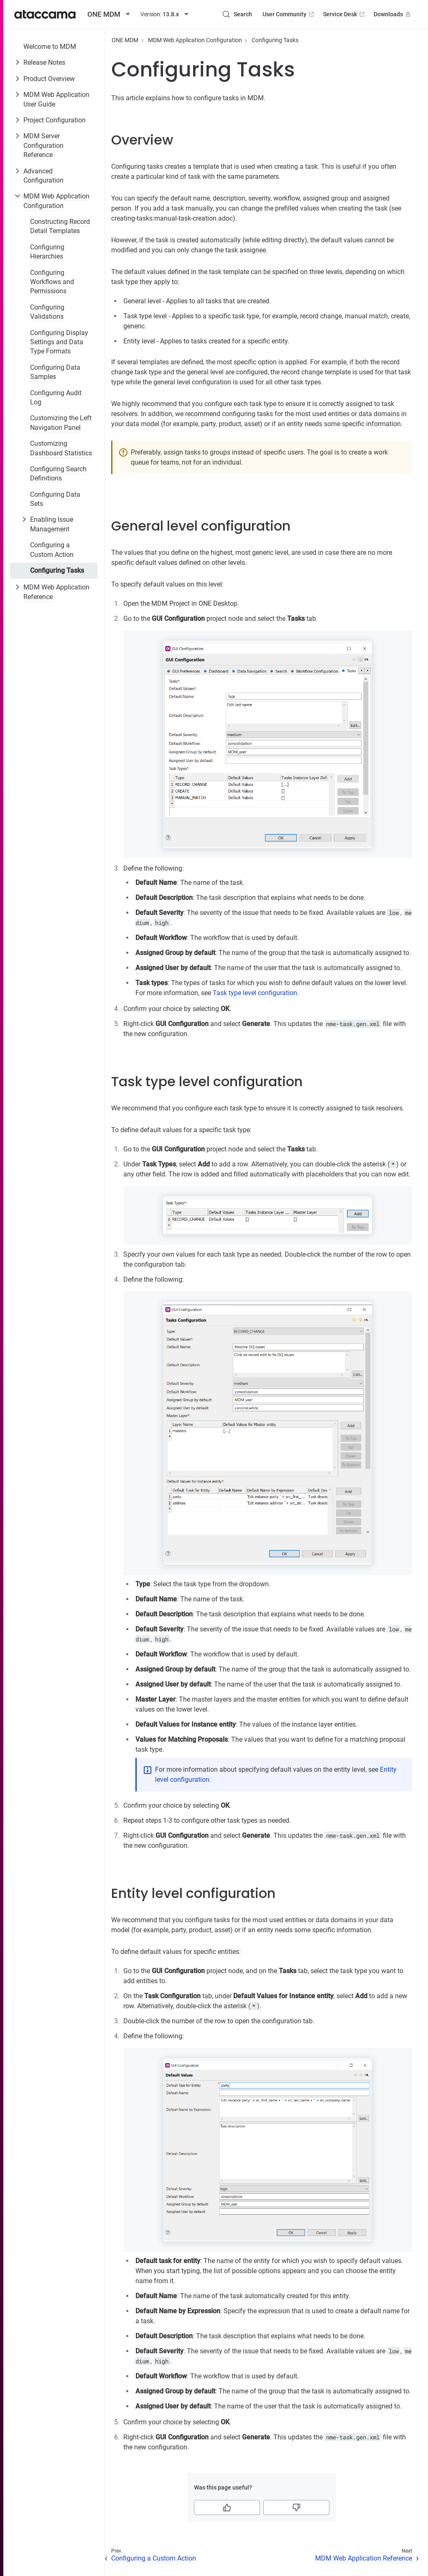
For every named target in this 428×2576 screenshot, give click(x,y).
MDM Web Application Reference (56, 591)
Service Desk (344, 14)
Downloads (393, 14)
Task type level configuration (255, 993)
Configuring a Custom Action (52, 549)
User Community (289, 14)
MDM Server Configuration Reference (43, 145)
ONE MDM (125, 40)
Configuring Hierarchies (47, 251)
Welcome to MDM (49, 47)
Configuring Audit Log (56, 397)
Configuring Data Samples (55, 372)
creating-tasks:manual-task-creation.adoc (172, 218)
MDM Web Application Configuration (56, 200)
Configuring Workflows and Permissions (52, 282)
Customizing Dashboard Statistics (61, 448)
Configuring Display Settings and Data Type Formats (59, 342)
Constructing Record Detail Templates (60, 226)
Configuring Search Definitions (58, 473)
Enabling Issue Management (51, 524)
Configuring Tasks (57, 570)
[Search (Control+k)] (237, 14)
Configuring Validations (47, 311)
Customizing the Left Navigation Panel (61, 422)
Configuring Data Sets (55, 499)
